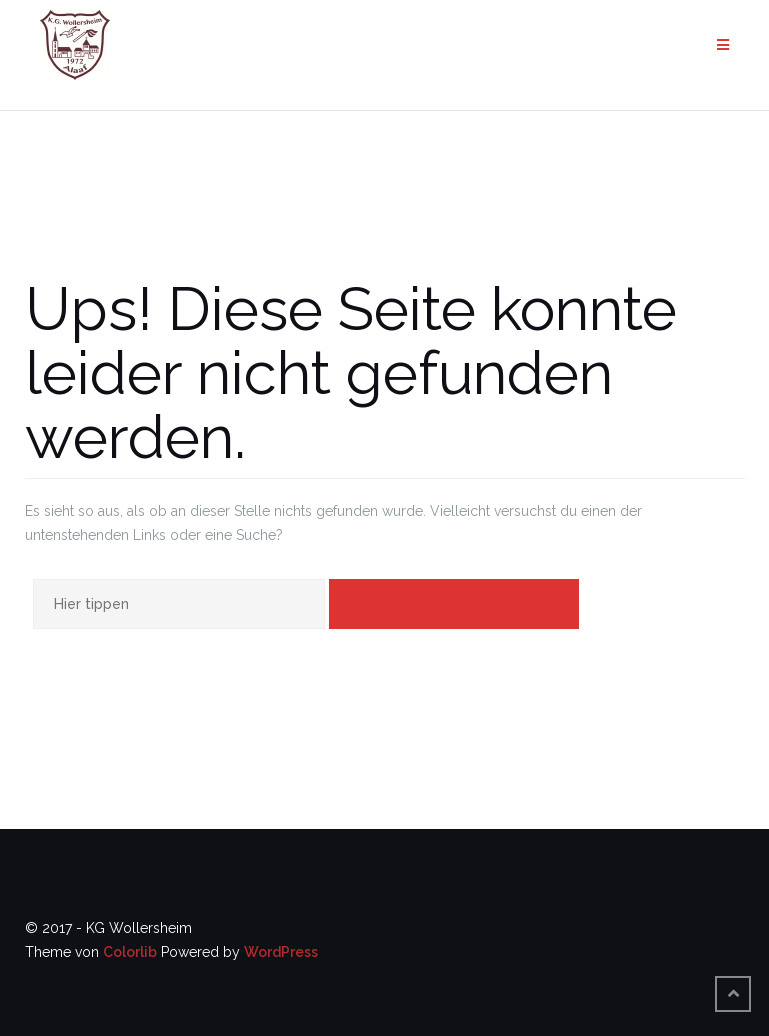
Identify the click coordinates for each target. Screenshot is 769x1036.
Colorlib (130, 952)
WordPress (281, 952)
